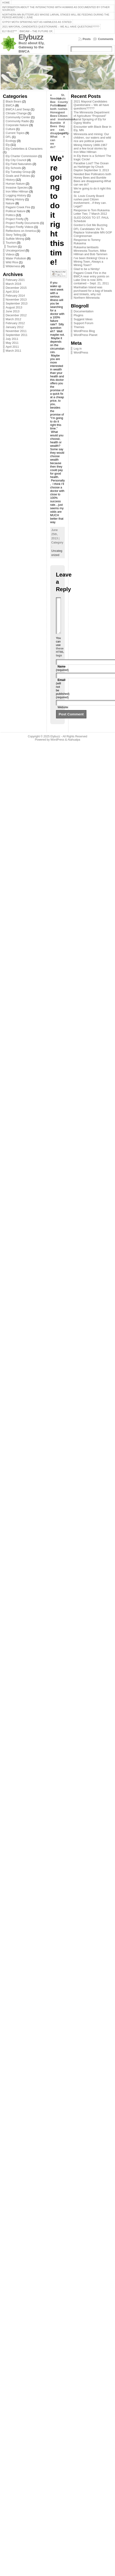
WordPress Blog (84, 331)
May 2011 (12, 343)
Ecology (11, 141)
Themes (79, 327)
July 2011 (12, 339)
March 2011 (13, 350)
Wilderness (13, 266)
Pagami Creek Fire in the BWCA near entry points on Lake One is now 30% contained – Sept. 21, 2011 (91, 278)
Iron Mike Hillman (17, 191)
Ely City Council (16, 160)
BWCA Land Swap (18, 109)
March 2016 (13, 284)
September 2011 (17, 335)
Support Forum (83, 323)
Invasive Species (17, 187)
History (10, 179)
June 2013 (13, 311)
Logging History (16, 195)
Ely (8, 144)
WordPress (81, 352)
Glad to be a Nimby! (87, 269)
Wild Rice (12, 262)
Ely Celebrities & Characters (24, 148)
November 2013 (16, 299)
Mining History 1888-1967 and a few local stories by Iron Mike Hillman (90, 148)
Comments (105, 39)
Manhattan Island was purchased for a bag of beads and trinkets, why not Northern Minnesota (93, 292)
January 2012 (15, 327)
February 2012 (15, 323)
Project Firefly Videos (20, 227)
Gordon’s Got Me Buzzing (90, 225)
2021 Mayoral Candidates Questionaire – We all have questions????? (91, 105)
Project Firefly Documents (23, 223)
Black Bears (13, 101)
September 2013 (17, 303)
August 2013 (14, 307)
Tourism (11, 242)
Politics (10, 215)
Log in (78, 348)
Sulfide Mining (15, 238)
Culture (10, 129)
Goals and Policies (18, 175)
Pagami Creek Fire (18, 207)
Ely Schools (13, 168)
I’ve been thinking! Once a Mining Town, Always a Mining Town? (91, 261)
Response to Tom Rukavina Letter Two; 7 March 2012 (91, 211)
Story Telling (14, 234)
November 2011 (16, 331)
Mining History (15, 199)
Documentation (83, 311)
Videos (10, 254)
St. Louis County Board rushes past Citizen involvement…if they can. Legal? (90, 201)
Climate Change (16, 113)
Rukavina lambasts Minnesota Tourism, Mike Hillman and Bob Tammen (90, 250)
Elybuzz (31, 37)
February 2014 (15, 295)
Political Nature (16, 211)
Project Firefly (15, 219)
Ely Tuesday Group (18, 172)
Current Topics (15, 133)
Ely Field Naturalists (19, 164)
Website (63, 714)
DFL (8, 137)
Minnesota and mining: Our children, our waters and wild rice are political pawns (92, 137)
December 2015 (16, 287)
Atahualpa (74, 746)
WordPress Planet (85, 335)
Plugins (78, 315)
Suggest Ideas (83, 319)
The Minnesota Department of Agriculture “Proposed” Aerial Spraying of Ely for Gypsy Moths (91, 117)
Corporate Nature (17, 125)
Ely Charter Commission (22, 156)
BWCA (10, 105)
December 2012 (16, 315)
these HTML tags (60, 659)
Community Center (18, 117)
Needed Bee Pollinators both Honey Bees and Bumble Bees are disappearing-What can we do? (92, 179)
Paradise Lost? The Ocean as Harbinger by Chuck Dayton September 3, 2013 (91, 166)
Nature (10, 203)
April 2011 (12, 346)
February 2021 (15, 280)
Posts (87, 39)
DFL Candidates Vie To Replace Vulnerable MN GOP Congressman (93, 232)
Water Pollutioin (16, 258)
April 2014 (12, 291)
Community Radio (17, 121)
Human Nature (15, 183)
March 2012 (13, 319)
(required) (62, 675)
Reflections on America (21, 231)
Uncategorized (15, 250)
